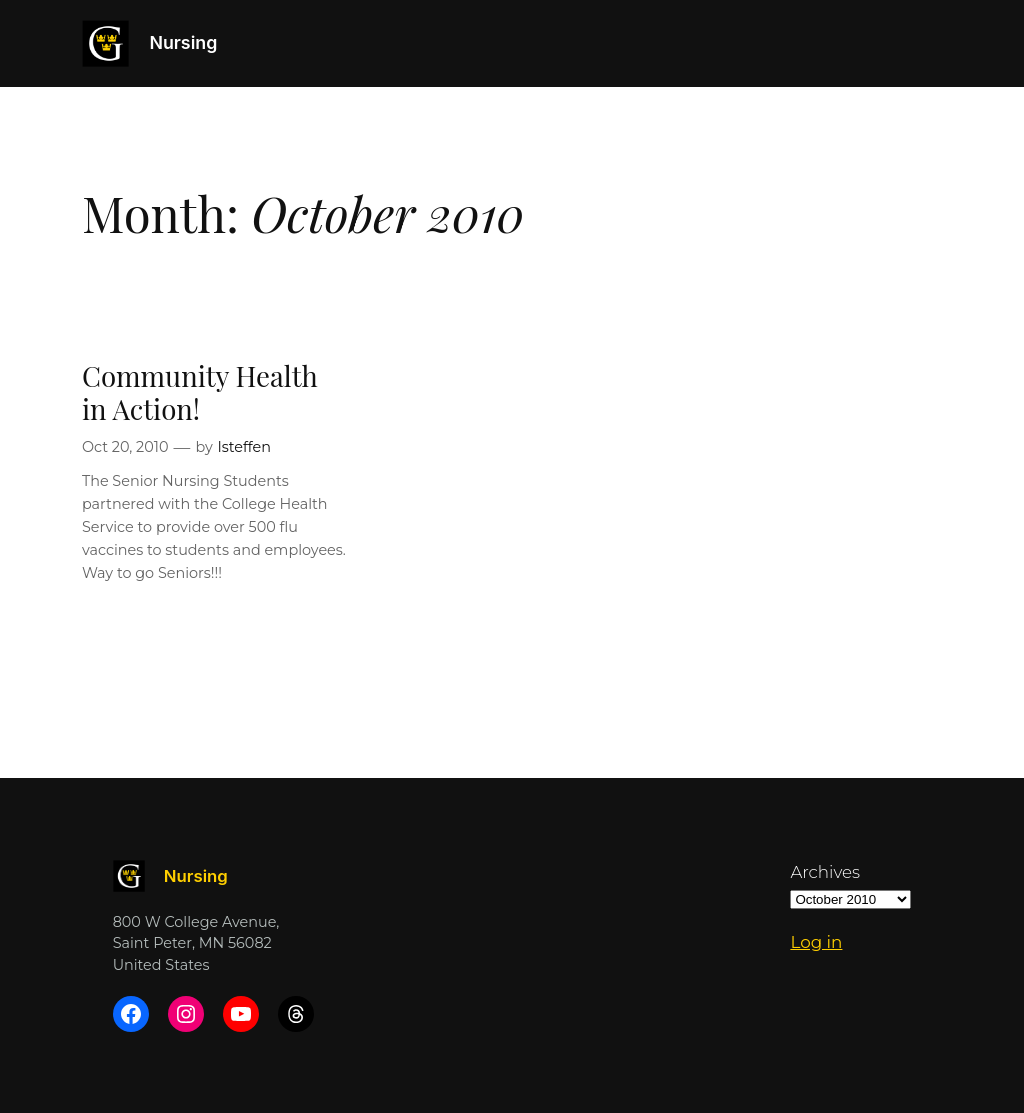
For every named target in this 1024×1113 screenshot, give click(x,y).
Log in (816, 942)
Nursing (183, 42)
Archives (825, 872)
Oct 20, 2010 (125, 447)
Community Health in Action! (200, 392)
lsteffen (244, 447)
